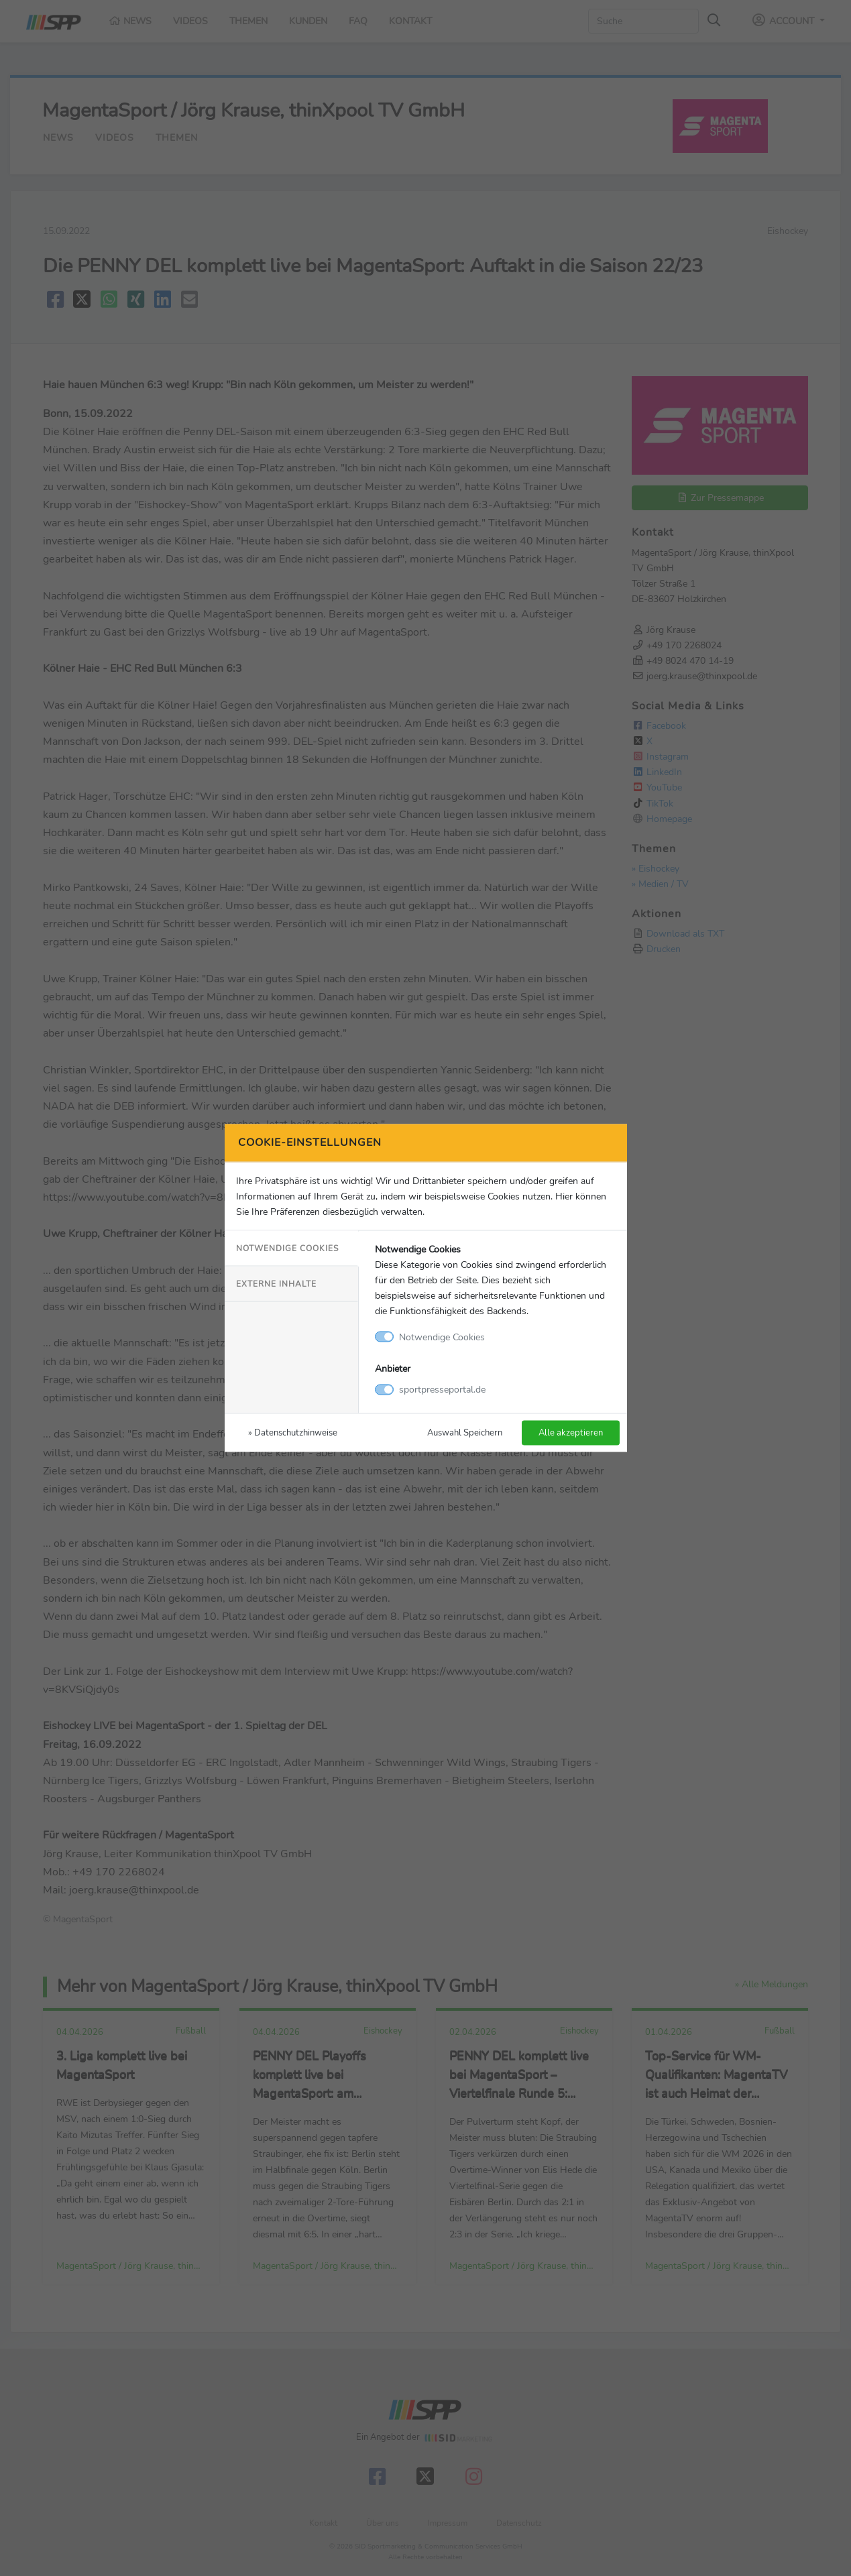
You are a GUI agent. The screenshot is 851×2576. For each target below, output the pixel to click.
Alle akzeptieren (570, 1432)
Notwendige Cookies (287, 1247)
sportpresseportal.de (442, 1389)
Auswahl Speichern (464, 1432)
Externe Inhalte (276, 1283)
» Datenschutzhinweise (292, 1432)
